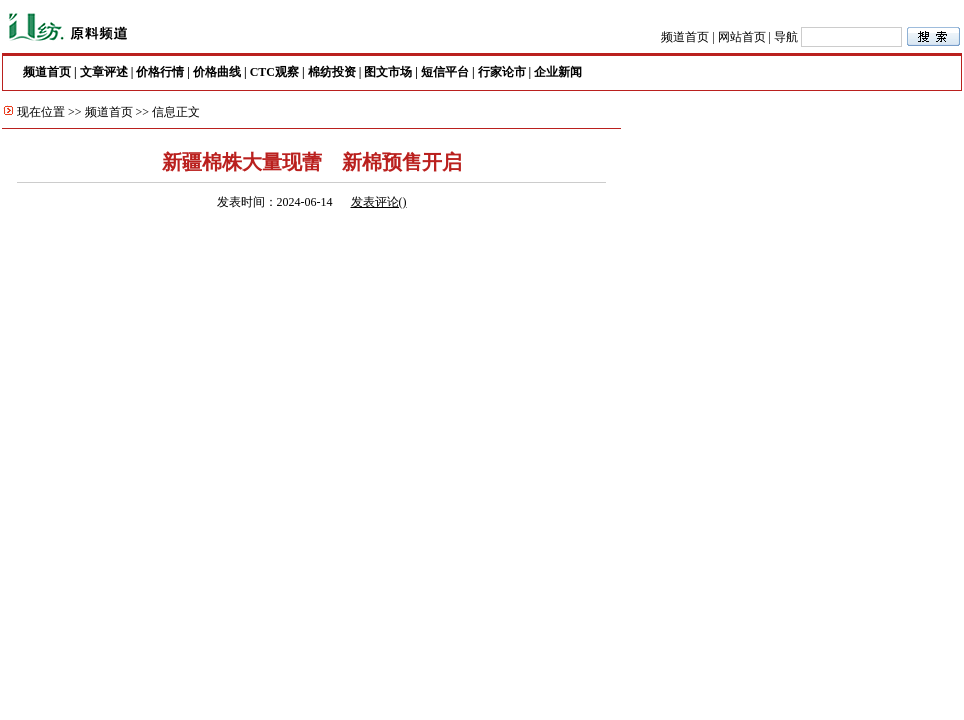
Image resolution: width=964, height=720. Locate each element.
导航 (786, 37)
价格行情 (160, 72)
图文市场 (388, 72)
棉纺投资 (332, 72)
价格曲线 (217, 72)
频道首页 (685, 37)
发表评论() (379, 202)
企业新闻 (558, 72)
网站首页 (742, 37)
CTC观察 (274, 72)
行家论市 (502, 72)
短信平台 (445, 72)
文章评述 (104, 72)
